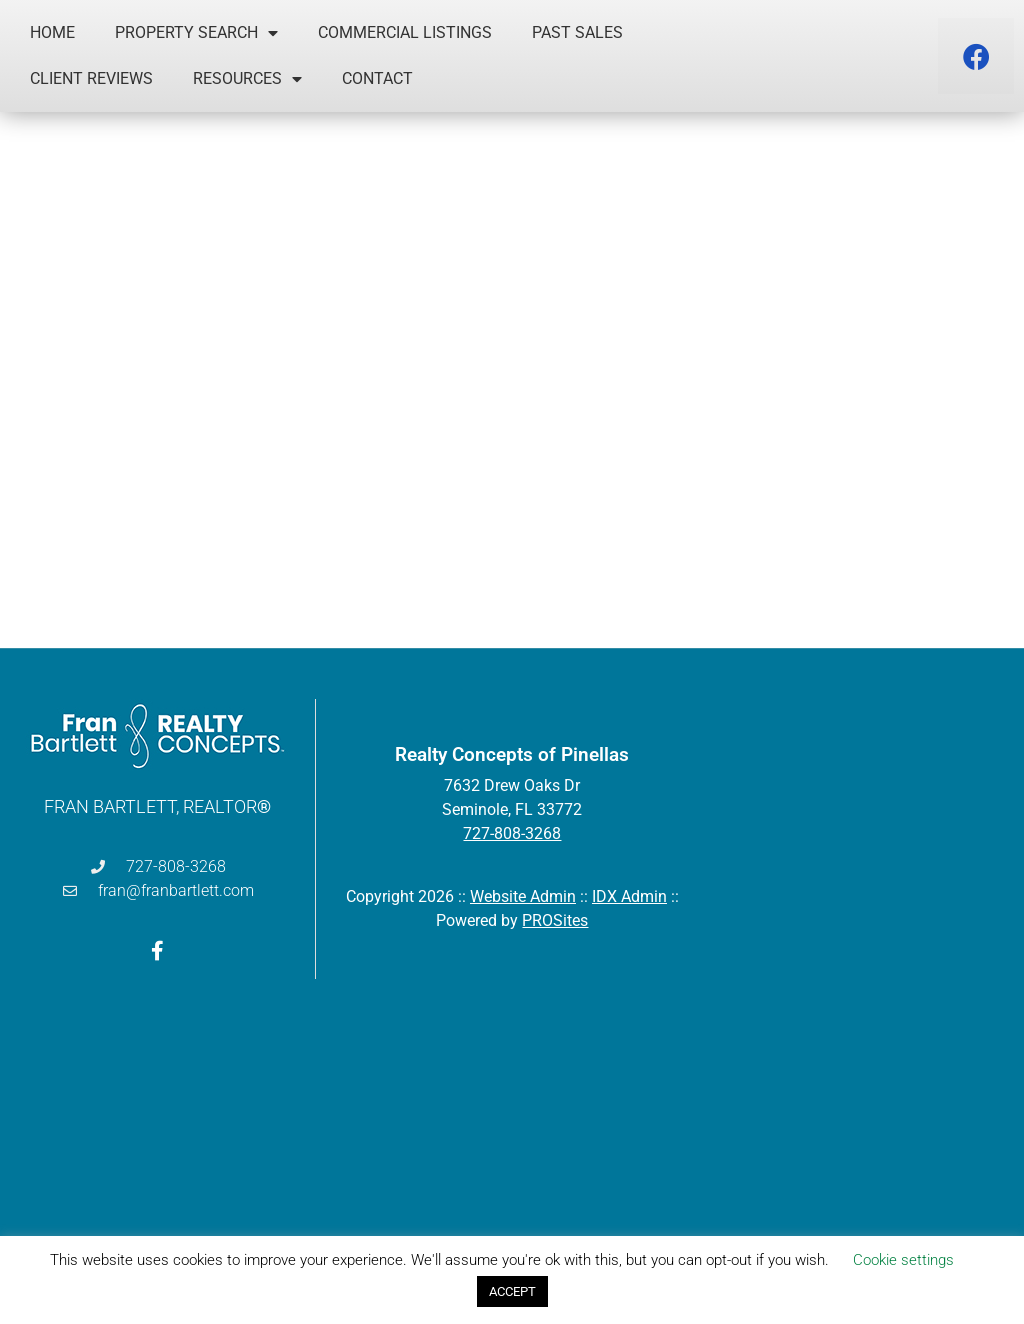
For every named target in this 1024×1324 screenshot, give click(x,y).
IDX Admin (629, 896)
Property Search (196, 33)
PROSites (555, 920)
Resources (247, 79)
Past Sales (577, 32)
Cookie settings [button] (903, 1260)
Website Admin (523, 896)
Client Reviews (91, 78)
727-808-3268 (512, 833)
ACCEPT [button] (512, 1291)
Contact (377, 78)
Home (52, 32)
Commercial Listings (405, 32)
